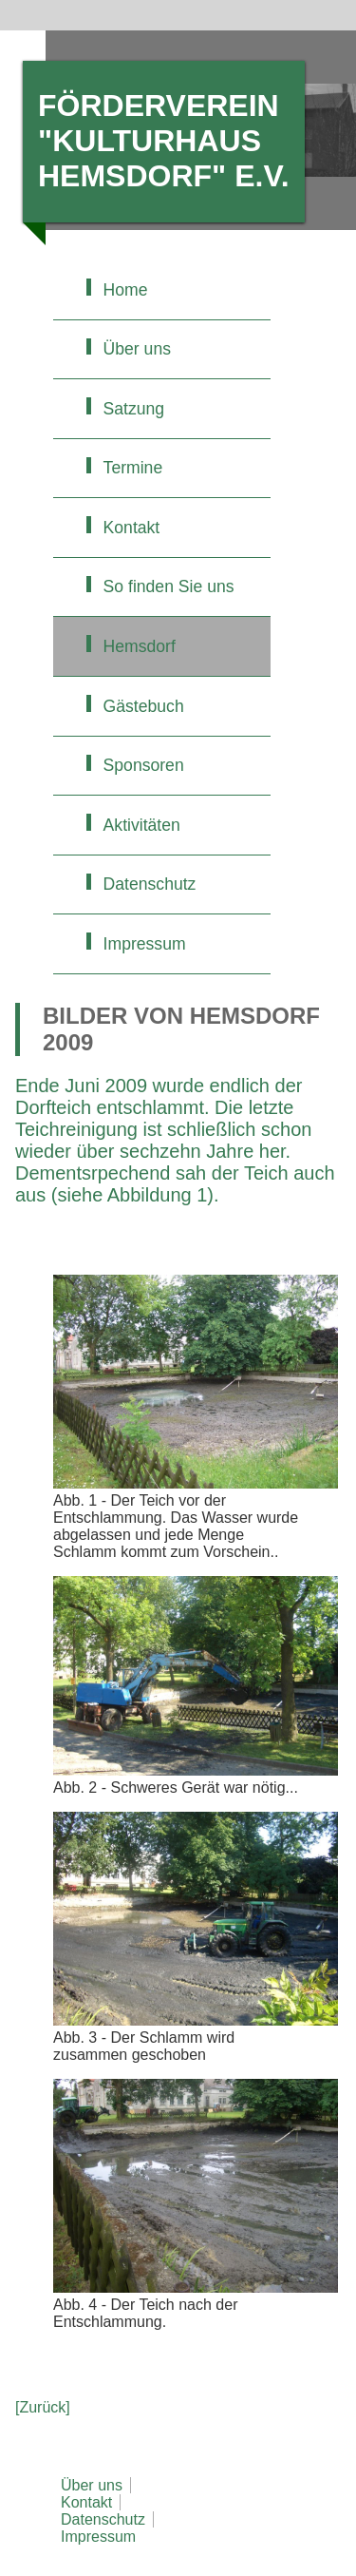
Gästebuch (143, 706)
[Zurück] (42, 2407)
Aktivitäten (141, 825)
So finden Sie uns (168, 586)
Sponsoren (143, 765)
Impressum (144, 943)
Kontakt (131, 527)
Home (125, 289)
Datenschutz (150, 884)
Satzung (134, 408)
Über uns (137, 348)
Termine (133, 467)
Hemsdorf (139, 646)
